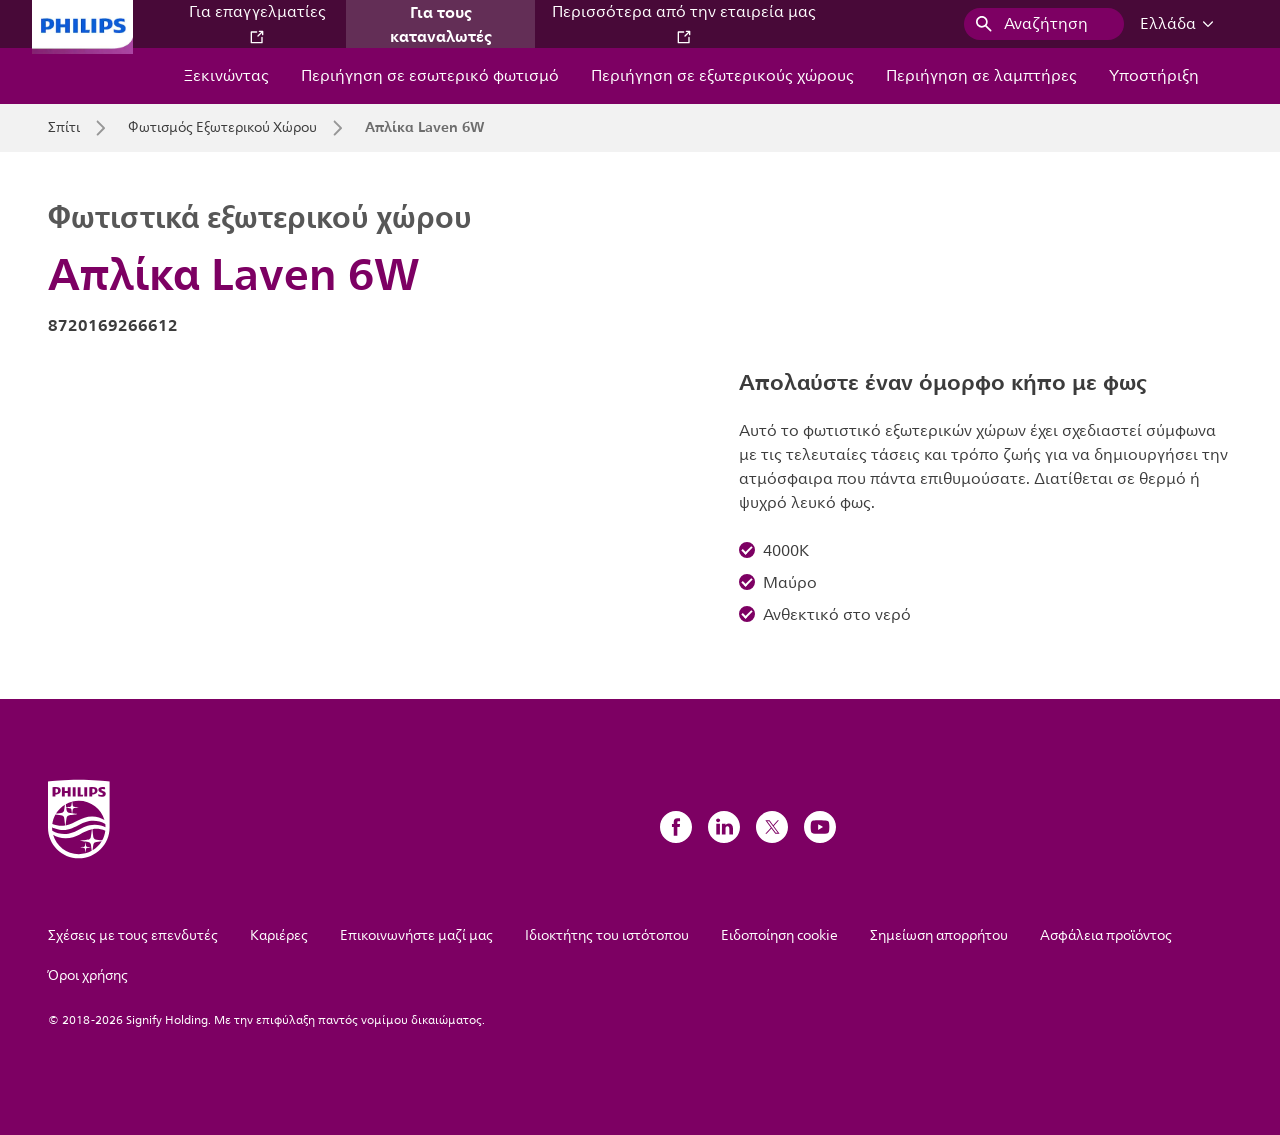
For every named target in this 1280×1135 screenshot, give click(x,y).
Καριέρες (279, 935)
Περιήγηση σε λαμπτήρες (981, 76)
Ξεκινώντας (226, 76)
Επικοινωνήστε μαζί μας (416, 935)
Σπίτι (64, 128)
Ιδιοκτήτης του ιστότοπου (607, 935)
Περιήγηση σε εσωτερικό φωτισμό (430, 76)
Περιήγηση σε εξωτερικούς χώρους (722, 76)
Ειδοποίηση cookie (779, 935)
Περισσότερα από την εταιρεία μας (684, 22)
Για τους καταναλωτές (441, 24)
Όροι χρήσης (88, 975)
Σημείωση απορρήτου (939, 935)
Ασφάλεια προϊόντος (1106, 935)
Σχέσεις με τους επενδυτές (133, 935)
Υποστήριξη (1154, 76)
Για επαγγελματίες (257, 22)
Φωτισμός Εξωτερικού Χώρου (222, 128)
